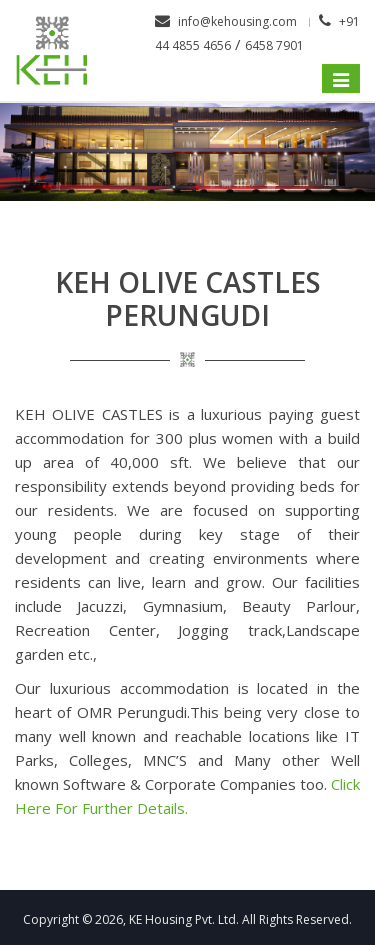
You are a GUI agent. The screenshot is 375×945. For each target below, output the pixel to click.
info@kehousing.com (237, 21)
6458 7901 (274, 45)
